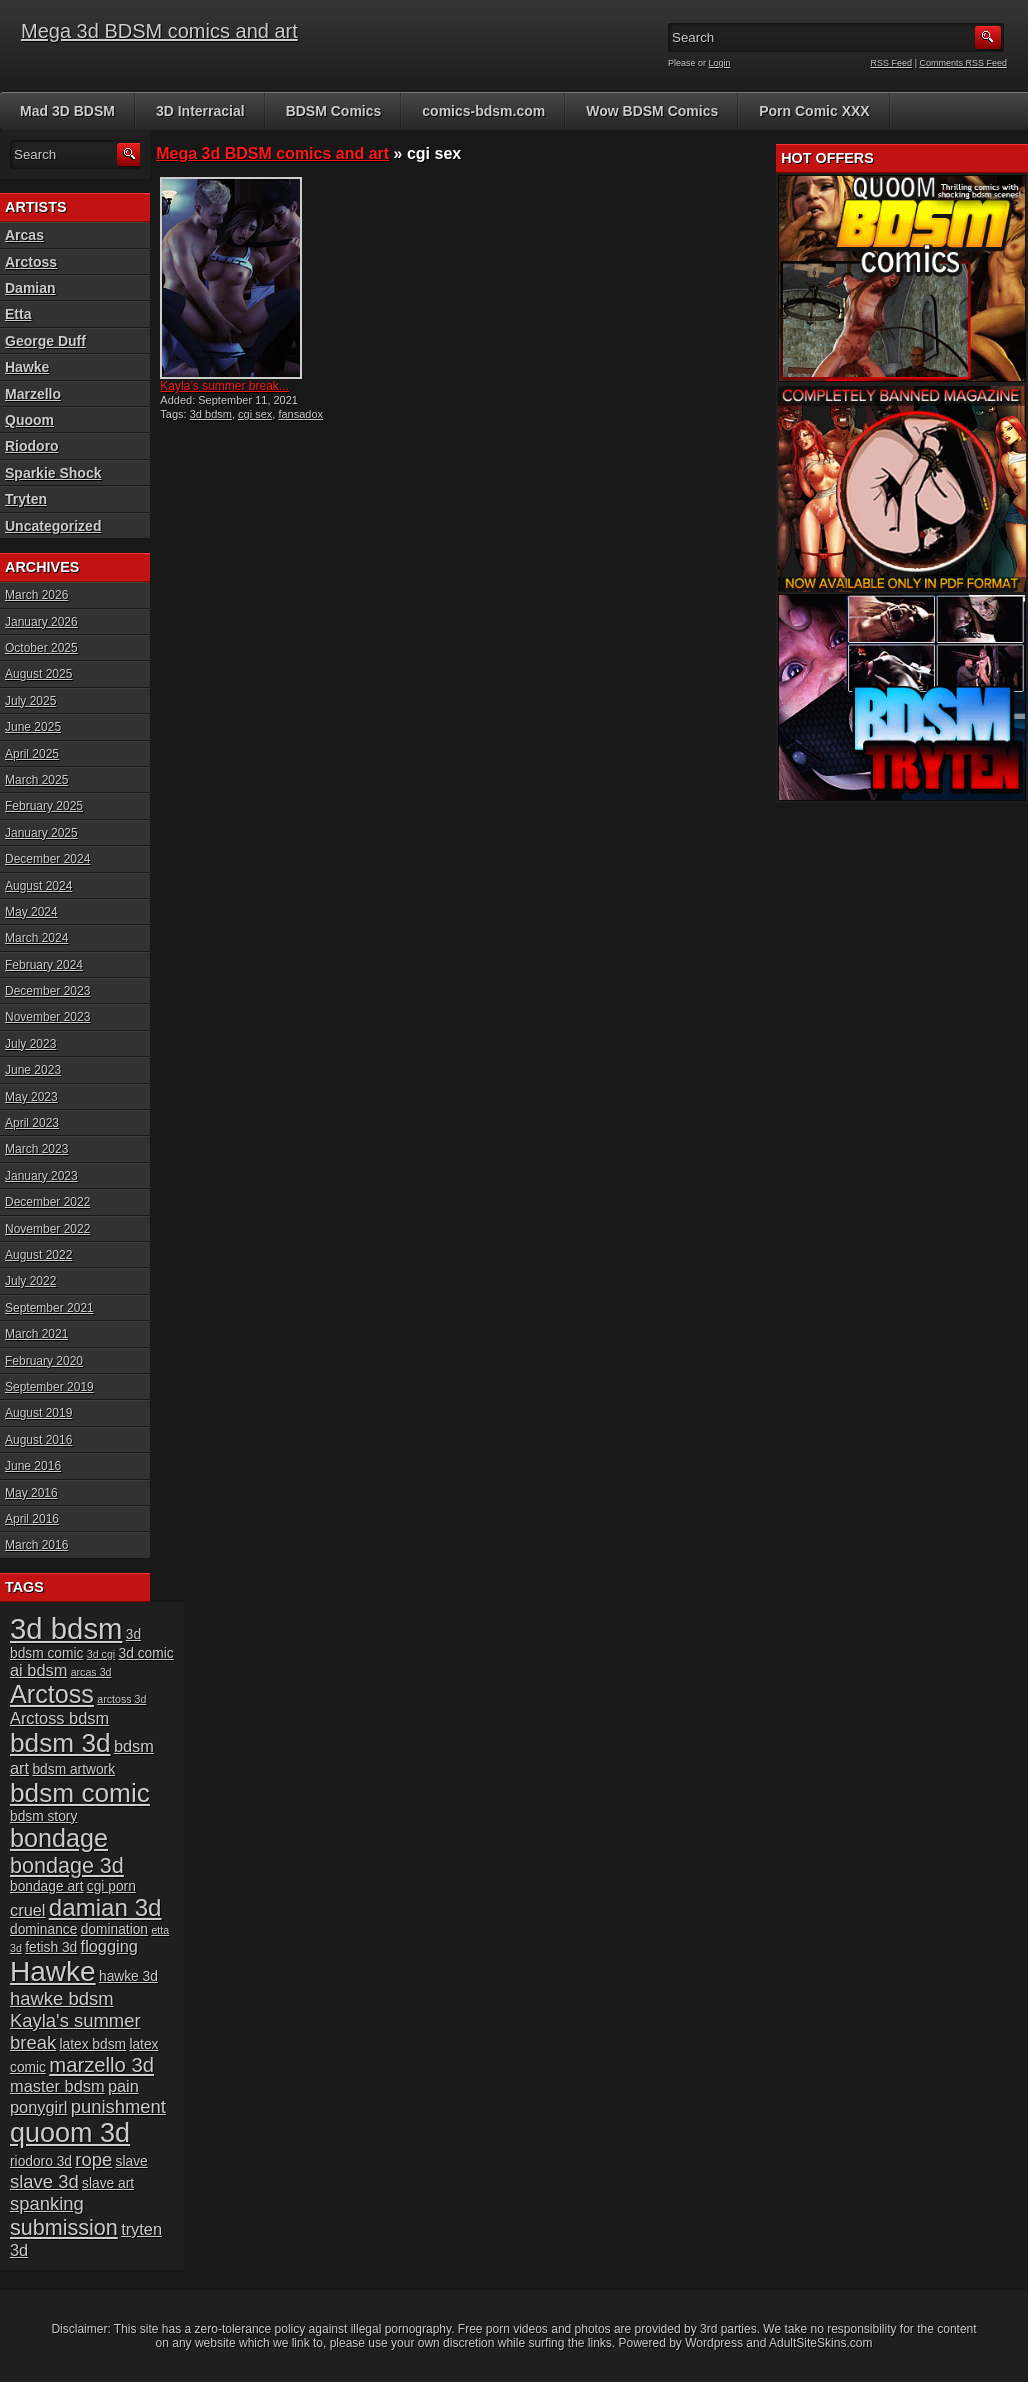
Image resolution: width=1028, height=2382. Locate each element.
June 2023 (33, 1070)
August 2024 (38, 886)
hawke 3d (128, 1976)
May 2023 (31, 1097)
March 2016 (36, 1545)
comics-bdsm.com (483, 111)
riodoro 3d (41, 2161)
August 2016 (38, 1440)
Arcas (24, 235)
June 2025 (33, 727)
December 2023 (47, 991)
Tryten (26, 499)
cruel (27, 1910)
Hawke (27, 367)
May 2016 (31, 1493)
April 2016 (32, 1519)
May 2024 (31, 912)
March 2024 (36, 938)
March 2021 (36, 1334)
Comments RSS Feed (963, 63)
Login (720, 63)
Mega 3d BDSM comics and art (159, 31)
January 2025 (41, 833)
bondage (59, 1838)
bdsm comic (80, 1793)
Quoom (29, 420)
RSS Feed (892, 63)
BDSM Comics (334, 111)
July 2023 (30, 1044)
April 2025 (32, 754)
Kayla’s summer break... (224, 386)
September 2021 (49, 1308)
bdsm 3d (60, 1743)
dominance (43, 1929)
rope (93, 2159)
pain (123, 2086)
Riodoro (32, 446)
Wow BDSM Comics (652, 111)
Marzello (33, 394)
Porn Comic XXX (814, 111)
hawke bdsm (62, 1998)
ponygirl (38, 2107)
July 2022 (30, 1281)
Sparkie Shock (53, 473)
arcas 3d (91, 1672)
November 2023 (47, 1017)
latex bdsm (92, 2044)
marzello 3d (101, 2065)
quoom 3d (70, 2133)
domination (114, 1929)
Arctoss (31, 262)
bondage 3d (67, 1865)
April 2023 (32, 1123)
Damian (30, 288)
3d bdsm (211, 414)
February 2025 (44, 806)
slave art (108, 2183)
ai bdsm (38, 1670)
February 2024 (44, 965)
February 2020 (44, 1361)
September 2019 (49, 1387)
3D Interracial (200, 111)
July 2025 (30, 701)
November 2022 (47, 1229)
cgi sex (255, 414)
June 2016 (33, 1466)
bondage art (46, 1886)
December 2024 (47, 859)
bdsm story (43, 1816)
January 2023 (41, 1176)
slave (132, 2161)
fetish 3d (51, 1947)
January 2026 (41, 622)
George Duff (45, 341)
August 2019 (38, 1413)
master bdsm (57, 2086)
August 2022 (38, 1255)
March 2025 (36, 780)
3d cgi (101, 1654)
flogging (109, 1946)
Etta (18, 314)
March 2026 (36, 595)
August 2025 (38, 674)
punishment (118, 2106)
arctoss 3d (121, 1699)
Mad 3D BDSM (67, 111)
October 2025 (41, 648)
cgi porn (111, 1886)
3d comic (146, 1653)
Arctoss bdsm (59, 1718)
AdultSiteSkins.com (820, 2343)
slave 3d (44, 2181)
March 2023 (36, 1149)
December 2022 (47, 1202)
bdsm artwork (73, 1769)
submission (64, 2227)
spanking (47, 2203)
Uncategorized (53, 526)
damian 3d (105, 1907)
